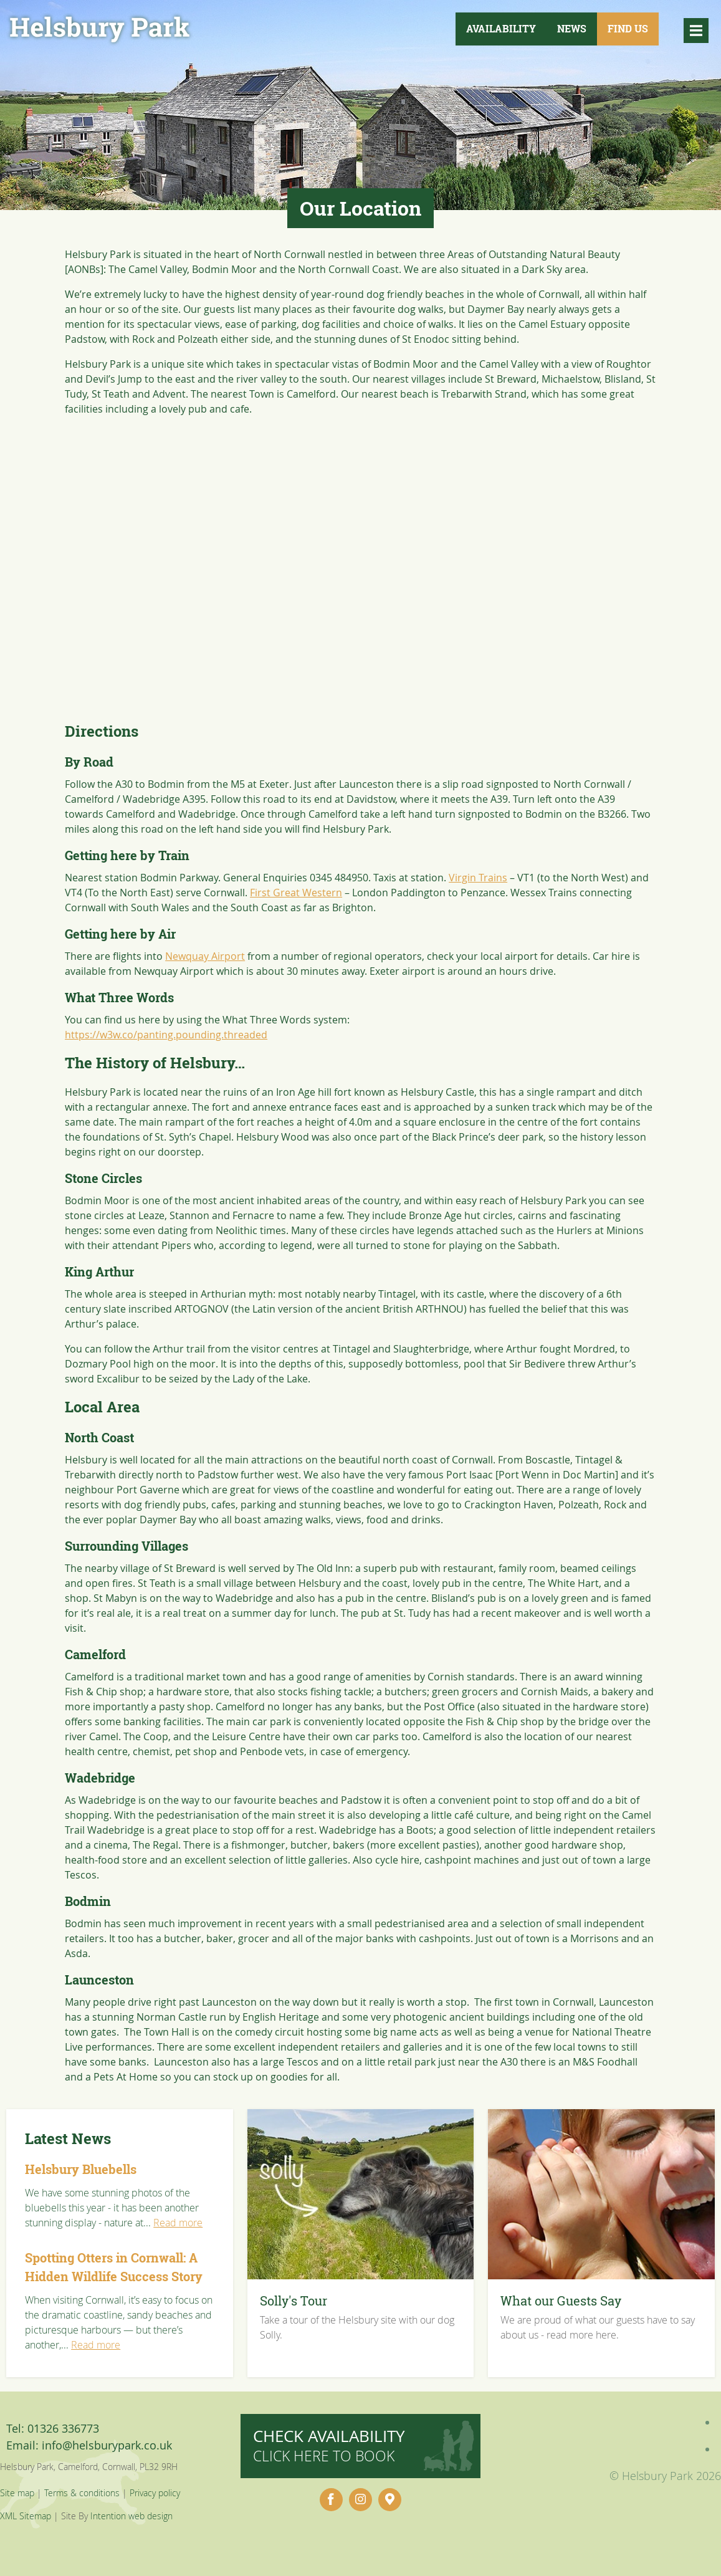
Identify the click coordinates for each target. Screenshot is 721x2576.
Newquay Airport (205, 956)
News (571, 29)
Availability (501, 29)
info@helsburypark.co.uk (107, 2445)
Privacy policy (155, 2493)
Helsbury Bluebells (80, 2169)
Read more (178, 2222)
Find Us (628, 29)
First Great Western (296, 892)
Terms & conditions (82, 2493)
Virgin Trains (478, 877)
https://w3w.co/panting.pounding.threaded (166, 1034)
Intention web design (131, 2516)
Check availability (329, 2445)
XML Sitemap (25, 2516)
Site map (17, 2493)
